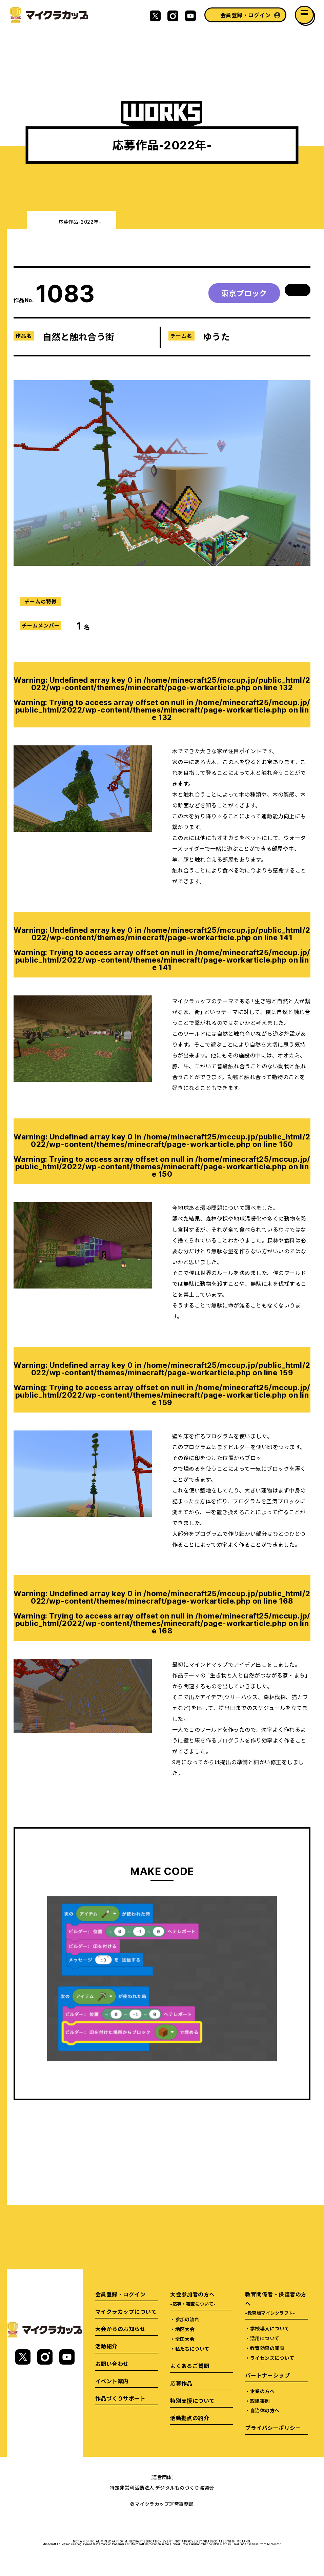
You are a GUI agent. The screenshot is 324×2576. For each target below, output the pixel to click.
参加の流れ (187, 2319)
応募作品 (181, 2383)
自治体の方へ (265, 2410)
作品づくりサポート (120, 2398)
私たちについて (192, 2348)
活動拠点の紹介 (189, 2418)
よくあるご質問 (189, 2366)
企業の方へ (262, 2391)
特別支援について (192, 2400)
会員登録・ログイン (245, 15)
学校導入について (269, 2328)
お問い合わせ (112, 2363)
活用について (265, 2338)
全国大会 (185, 2338)
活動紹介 (106, 2346)
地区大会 (185, 2329)
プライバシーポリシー (273, 2428)
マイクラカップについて (126, 2311)
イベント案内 (112, 2381)
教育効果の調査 (267, 2348)
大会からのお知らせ (120, 2329)
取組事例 (260, 2400)
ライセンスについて (272, 2357)
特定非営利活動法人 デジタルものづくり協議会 (162, 2487)
